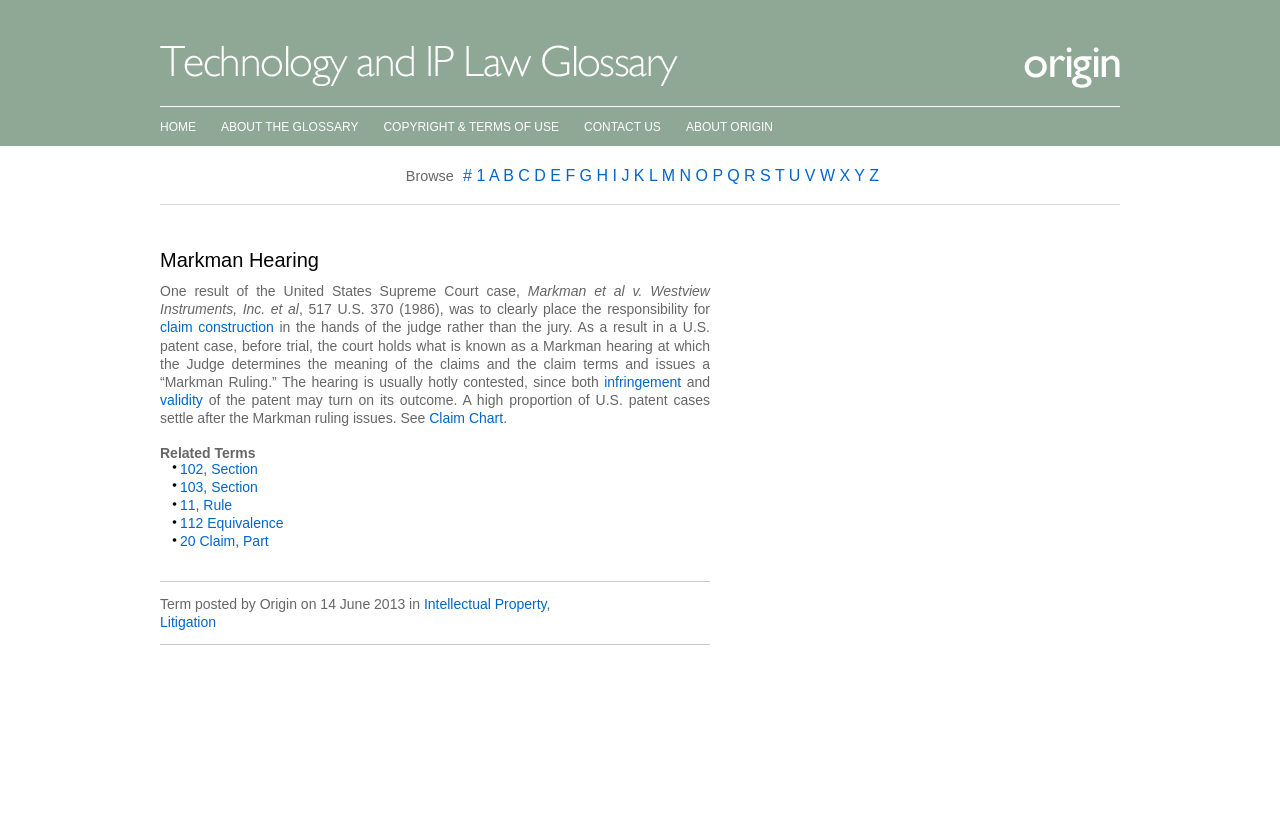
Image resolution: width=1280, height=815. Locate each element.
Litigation (188, 622)
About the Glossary (289, 127)
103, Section (219, 487)
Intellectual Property (485, 604)
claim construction (217, 327)
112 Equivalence (232, 523)
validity (181, 400)
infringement (642, 382)
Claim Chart (466, 418)
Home (178, 127)
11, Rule (206, 505)
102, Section (219, 469)
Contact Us (622, 127)
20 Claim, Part (224, 541)
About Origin (729, 127)
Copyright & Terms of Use (471, 127)
